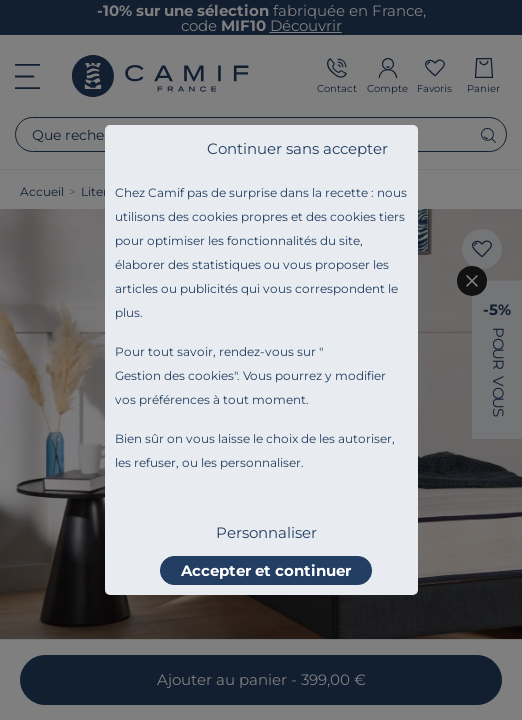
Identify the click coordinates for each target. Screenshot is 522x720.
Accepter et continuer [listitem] (266, 570)
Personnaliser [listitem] (266, 532)
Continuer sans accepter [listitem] (297, 148)
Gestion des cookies (174, 375)
